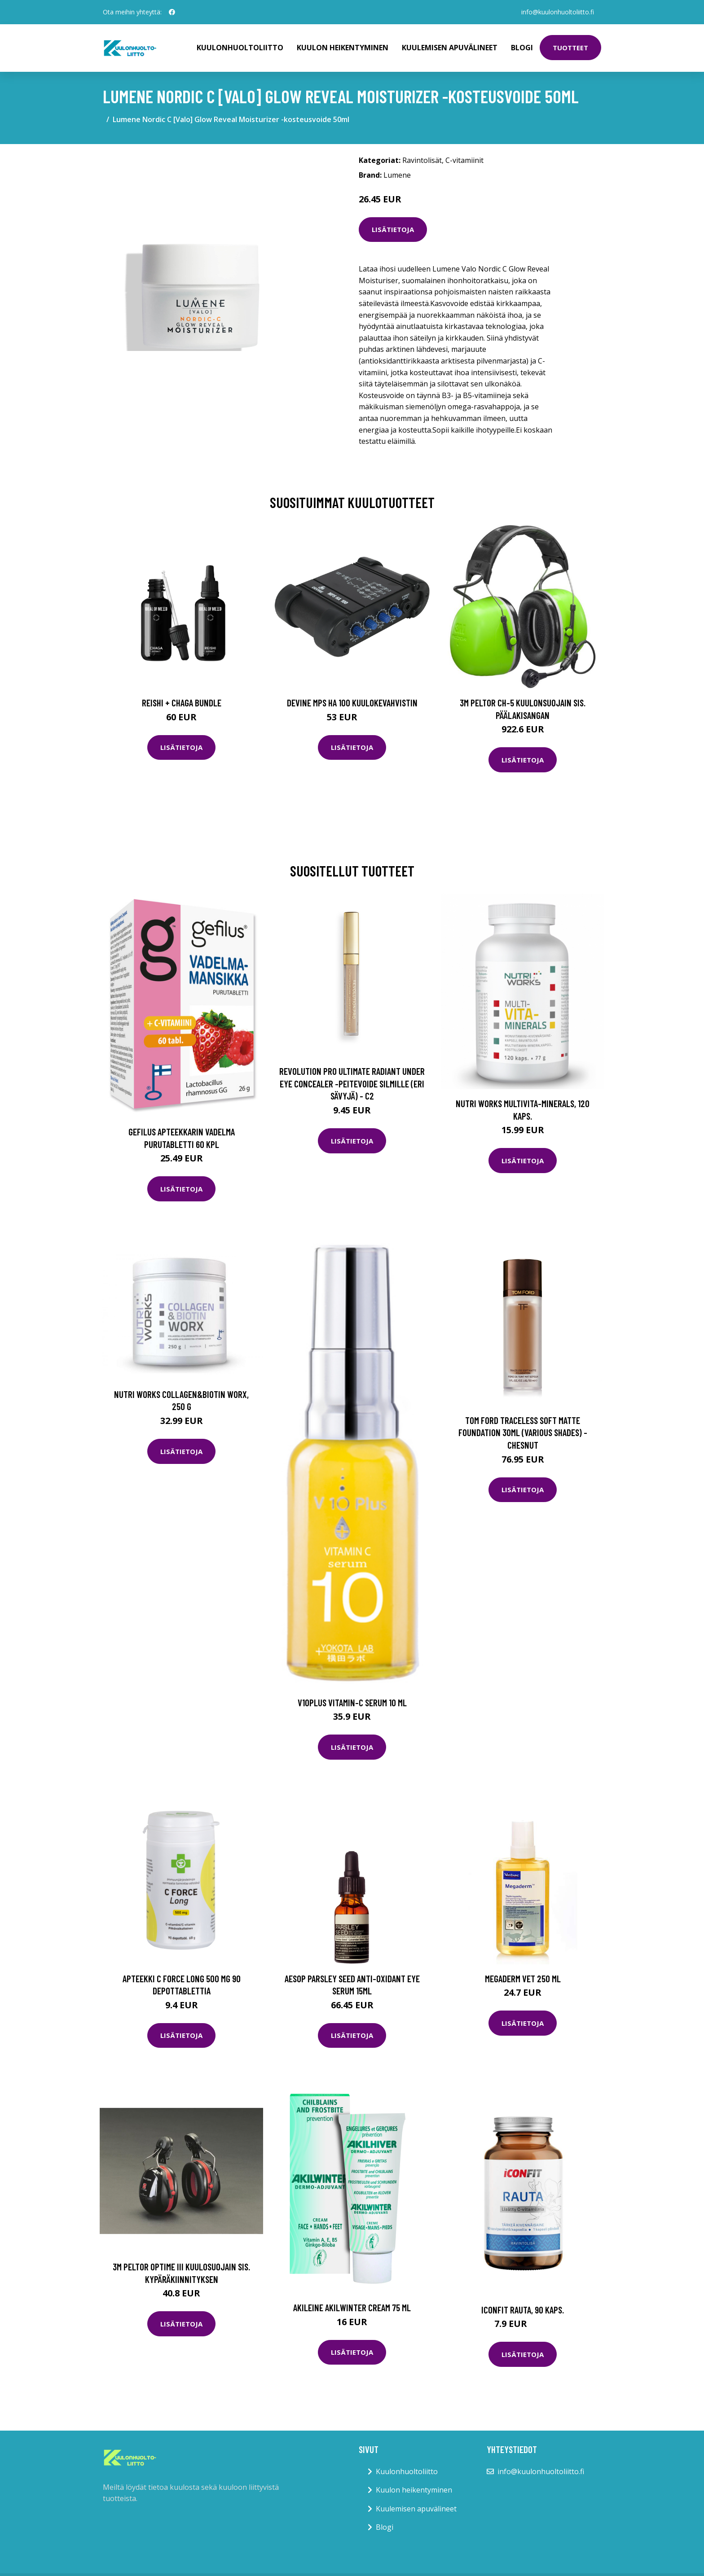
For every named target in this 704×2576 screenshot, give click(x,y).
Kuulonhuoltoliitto (240, 48)
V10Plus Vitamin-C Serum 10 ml (352, 1702)
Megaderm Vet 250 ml (523, 1978)
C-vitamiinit (464, 160)
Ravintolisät (422, 160)
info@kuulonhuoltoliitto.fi (557, 12)
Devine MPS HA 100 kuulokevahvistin (352, 702)
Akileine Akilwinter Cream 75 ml (352, 2307)
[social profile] (172, 12)
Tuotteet (570, 47)
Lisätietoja (393, 229)
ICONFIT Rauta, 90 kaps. (522, 2309)
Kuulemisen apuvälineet (449, 48)
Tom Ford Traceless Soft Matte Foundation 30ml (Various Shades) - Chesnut (522, 1432)
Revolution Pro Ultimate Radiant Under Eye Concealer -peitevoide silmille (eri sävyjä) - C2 (352, 1083)
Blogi (522, 48)
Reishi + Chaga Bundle (181, 702)
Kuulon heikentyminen (342, 48)
